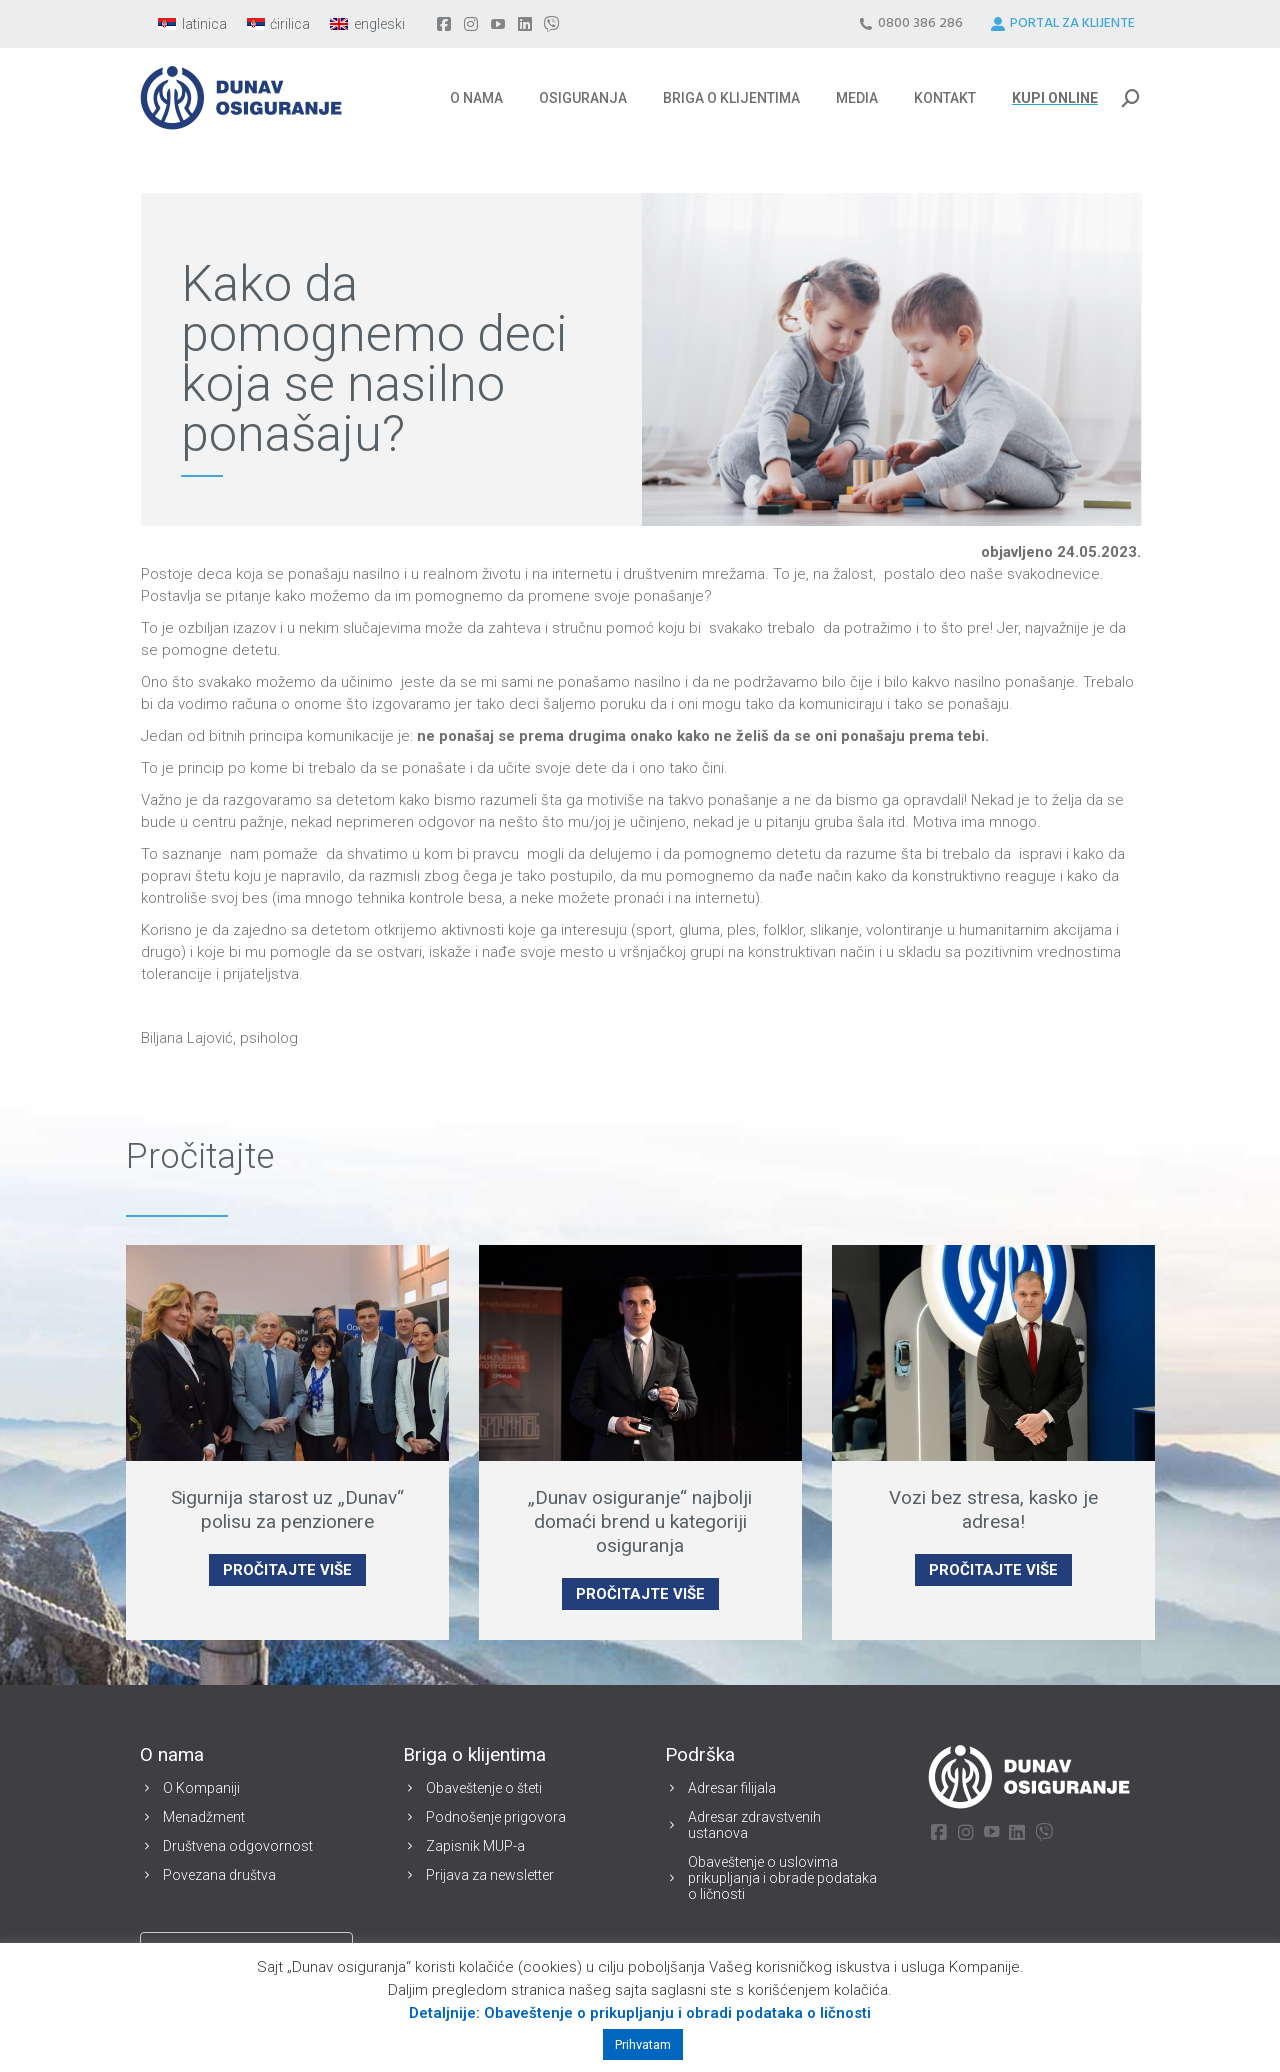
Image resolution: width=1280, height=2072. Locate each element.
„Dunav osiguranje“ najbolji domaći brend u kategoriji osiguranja (640, 1521)
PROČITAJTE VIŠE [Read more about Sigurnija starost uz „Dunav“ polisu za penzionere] (287, 1570)
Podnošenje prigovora (496, 1817)
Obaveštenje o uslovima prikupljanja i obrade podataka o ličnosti (782, 1878)
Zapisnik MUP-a (475, 1846)
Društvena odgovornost (238, 1846)
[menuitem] (192, 24)
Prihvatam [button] (643, 2044)
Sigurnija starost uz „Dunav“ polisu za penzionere (287, 1509)
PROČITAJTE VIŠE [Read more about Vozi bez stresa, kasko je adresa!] (993, 1570)
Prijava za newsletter (490, 1875)
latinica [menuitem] (204, 24)
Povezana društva (219, 1875)
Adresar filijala (732, 1788)
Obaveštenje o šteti (484, 1788)
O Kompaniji (201, 1788)
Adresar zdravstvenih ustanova (754, 1825)
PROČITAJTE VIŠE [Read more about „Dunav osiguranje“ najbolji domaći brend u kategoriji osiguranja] (640, 1594)
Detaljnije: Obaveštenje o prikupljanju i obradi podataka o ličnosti (640, 2013)
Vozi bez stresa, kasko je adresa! (993, 1509)
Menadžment (204, 1817)
